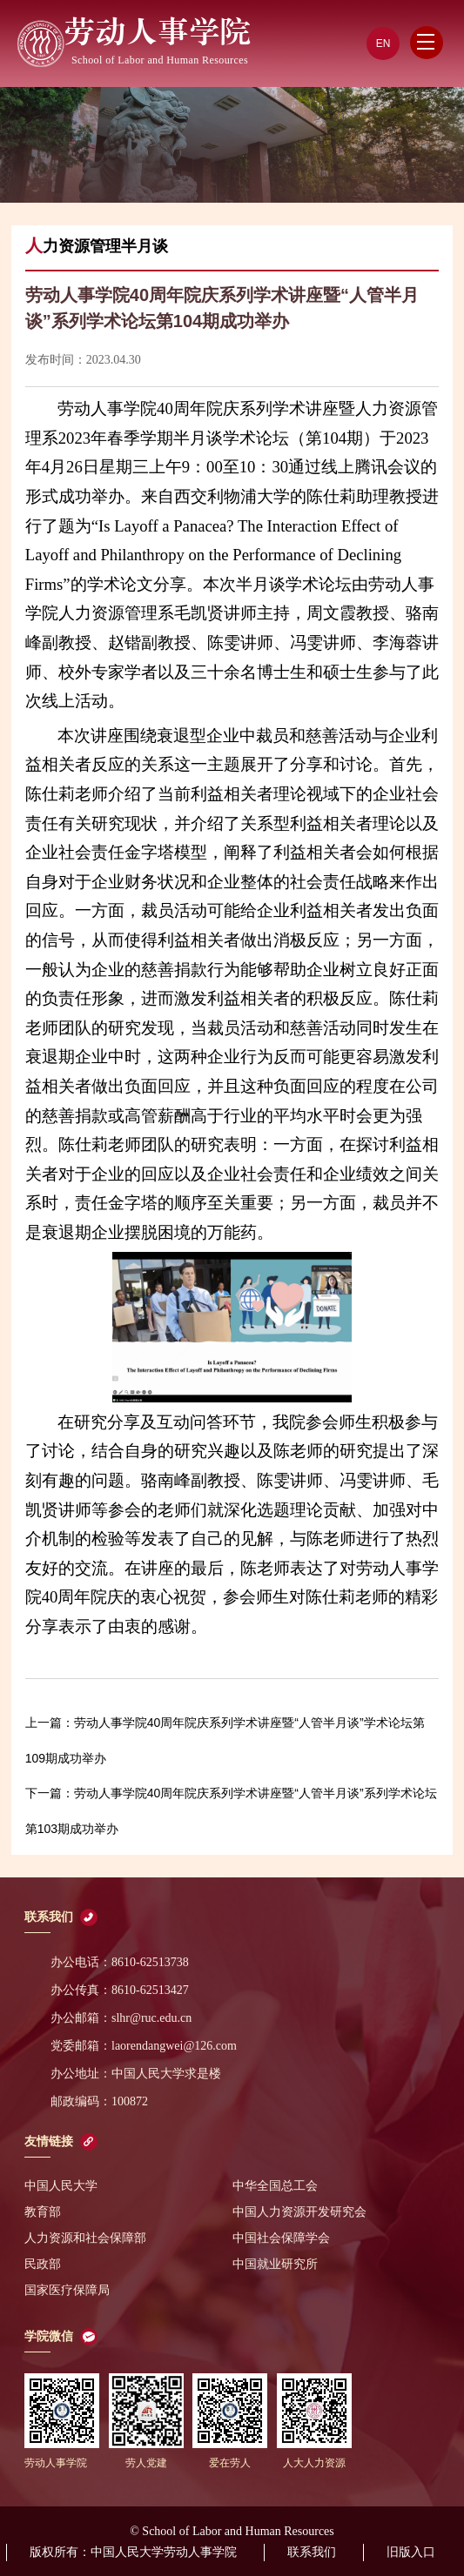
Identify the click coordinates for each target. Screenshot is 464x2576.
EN (383, 43)
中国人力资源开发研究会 (299, 2211)
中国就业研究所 (275, 2264)
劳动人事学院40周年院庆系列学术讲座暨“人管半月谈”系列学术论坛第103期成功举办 (231, 1811)
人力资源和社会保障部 (85, 2238)
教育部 (42, 2211)
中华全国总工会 (275, 2185)
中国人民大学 (61, 2185)
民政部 (42, 2264)
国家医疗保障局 (67, 2290)
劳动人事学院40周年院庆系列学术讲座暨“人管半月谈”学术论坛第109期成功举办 (225, 1740)
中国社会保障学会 (281, 2238)
